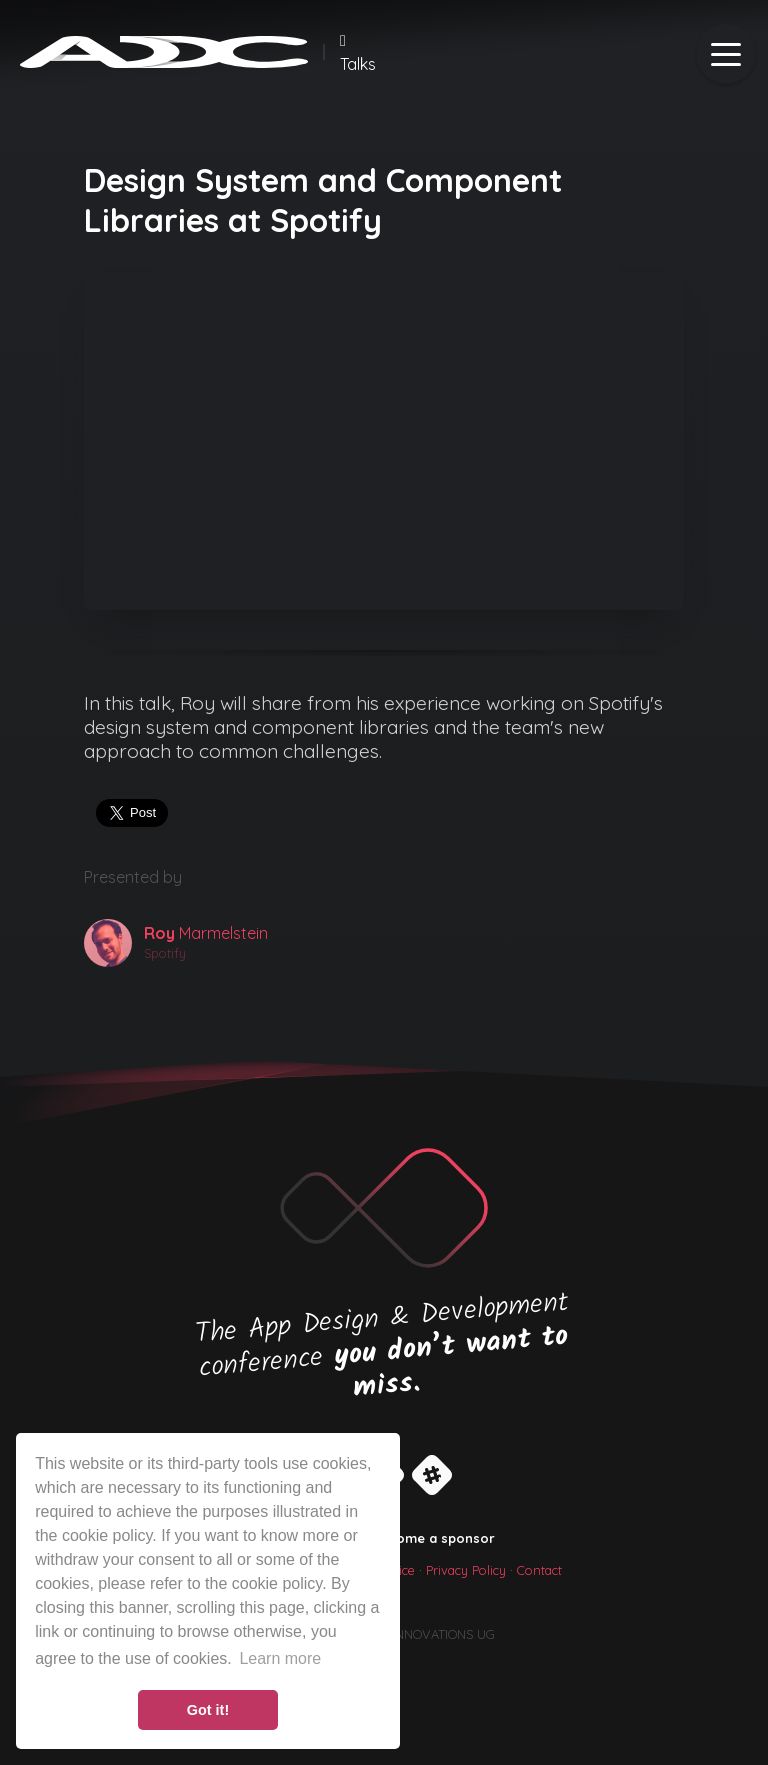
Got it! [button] (208, 1710)
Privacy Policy (466, 1570)
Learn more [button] (280, 1658)
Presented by (133, 877)
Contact (539, 1570)
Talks (358, 53)
